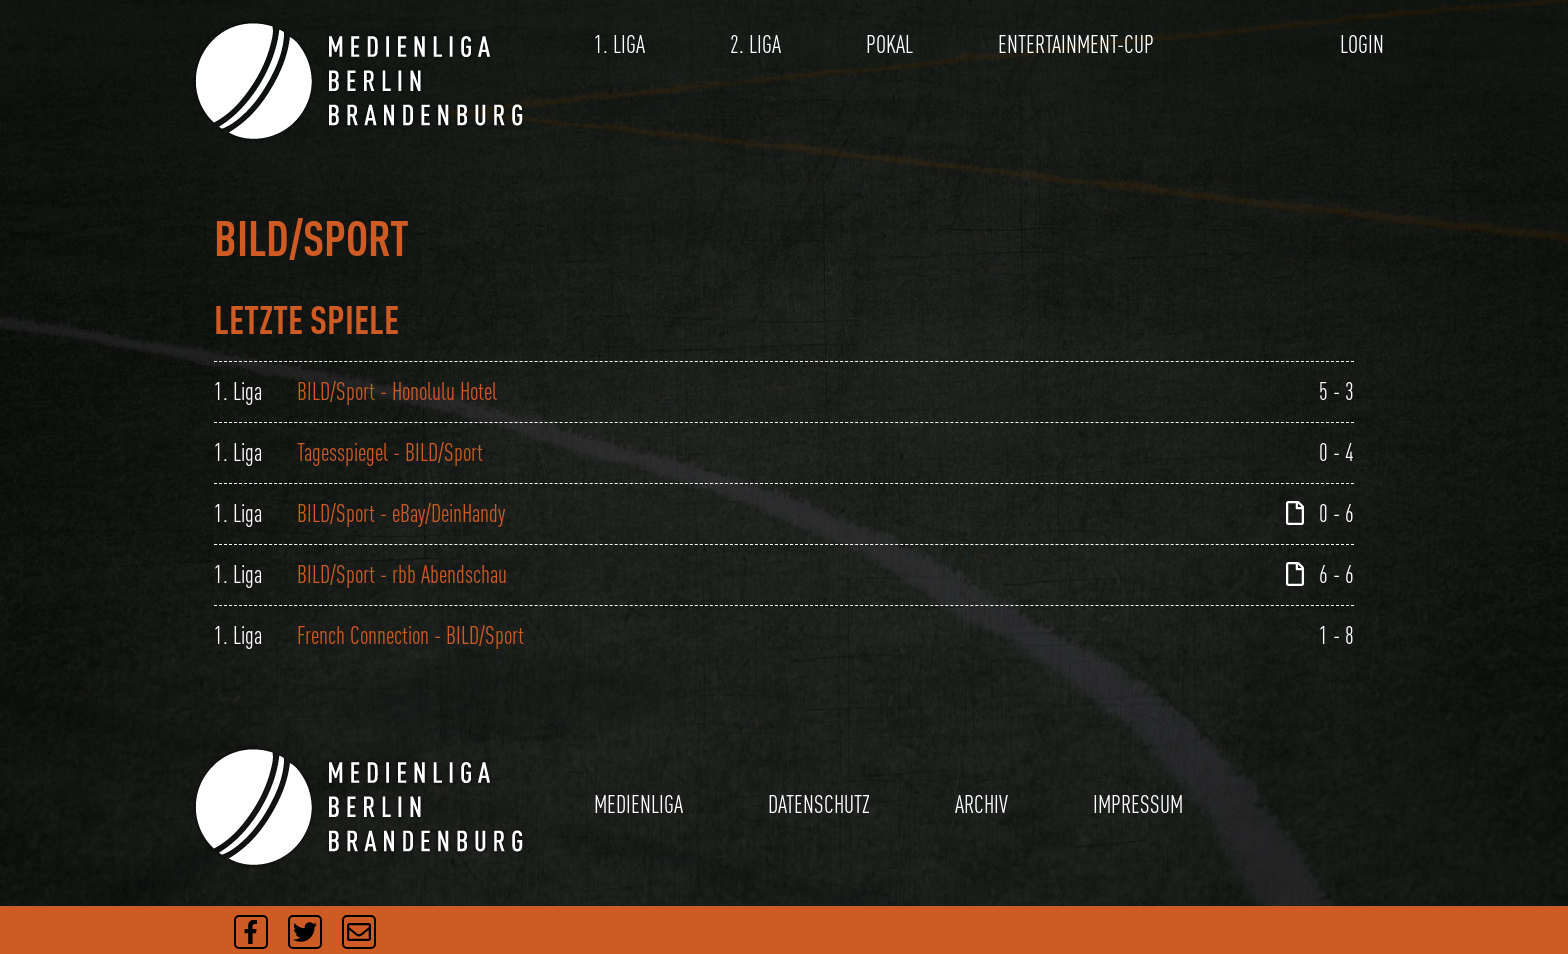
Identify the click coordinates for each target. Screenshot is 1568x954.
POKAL (889, 44)
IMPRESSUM (1138, 804)
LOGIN (1362, 44)
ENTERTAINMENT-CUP (1076, 44)
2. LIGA (755, 44)
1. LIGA (619, 44)
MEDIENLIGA (638, 804)
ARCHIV (981, 804)
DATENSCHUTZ (819, 804)
